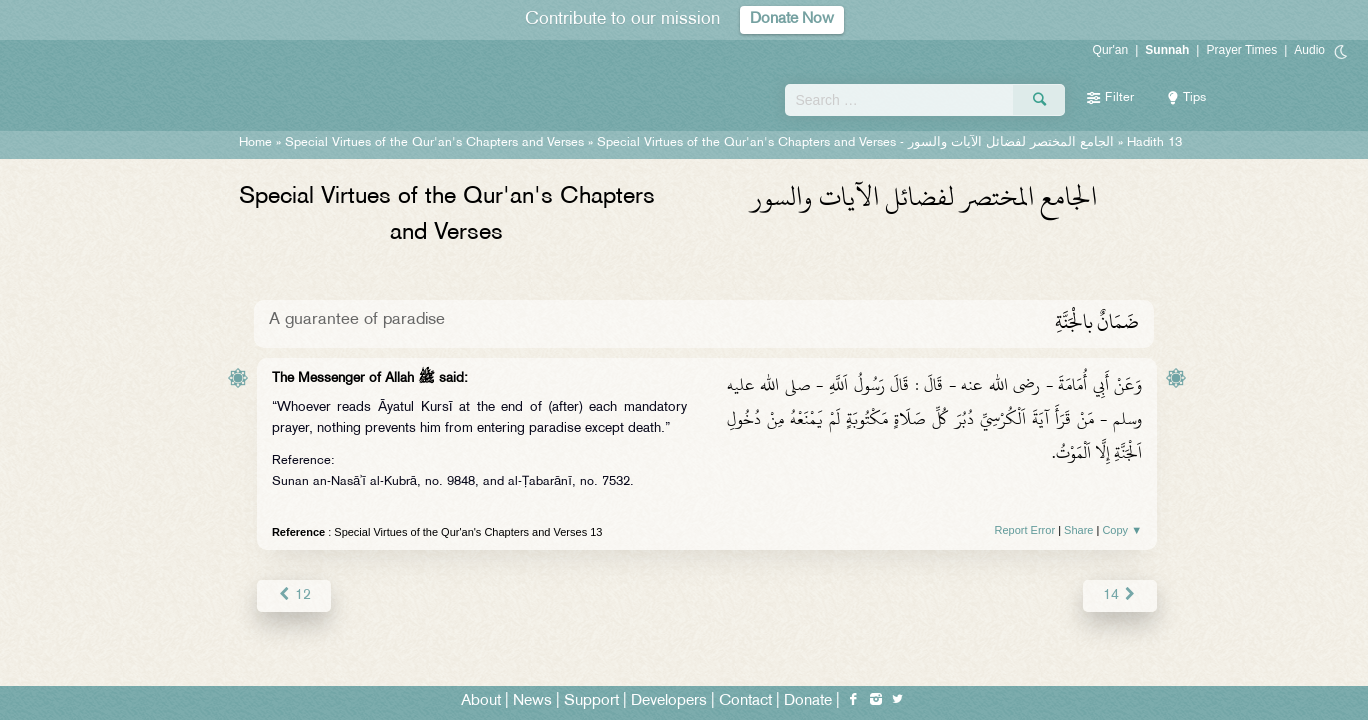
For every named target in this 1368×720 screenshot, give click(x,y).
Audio (1309, 50)
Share (1078, 530)
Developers (669, 701)
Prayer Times (1241, 50)
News (532, 701)
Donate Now (792, 19)
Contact (745, 701)
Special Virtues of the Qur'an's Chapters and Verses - (855, 143)
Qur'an (1111, 50)
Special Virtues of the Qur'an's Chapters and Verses (434, 143)
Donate (808, 701)
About (481, 701)
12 (293, 595)
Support (591, 701)
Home (255, 143)
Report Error (1025, 530)
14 (1120, 595)
